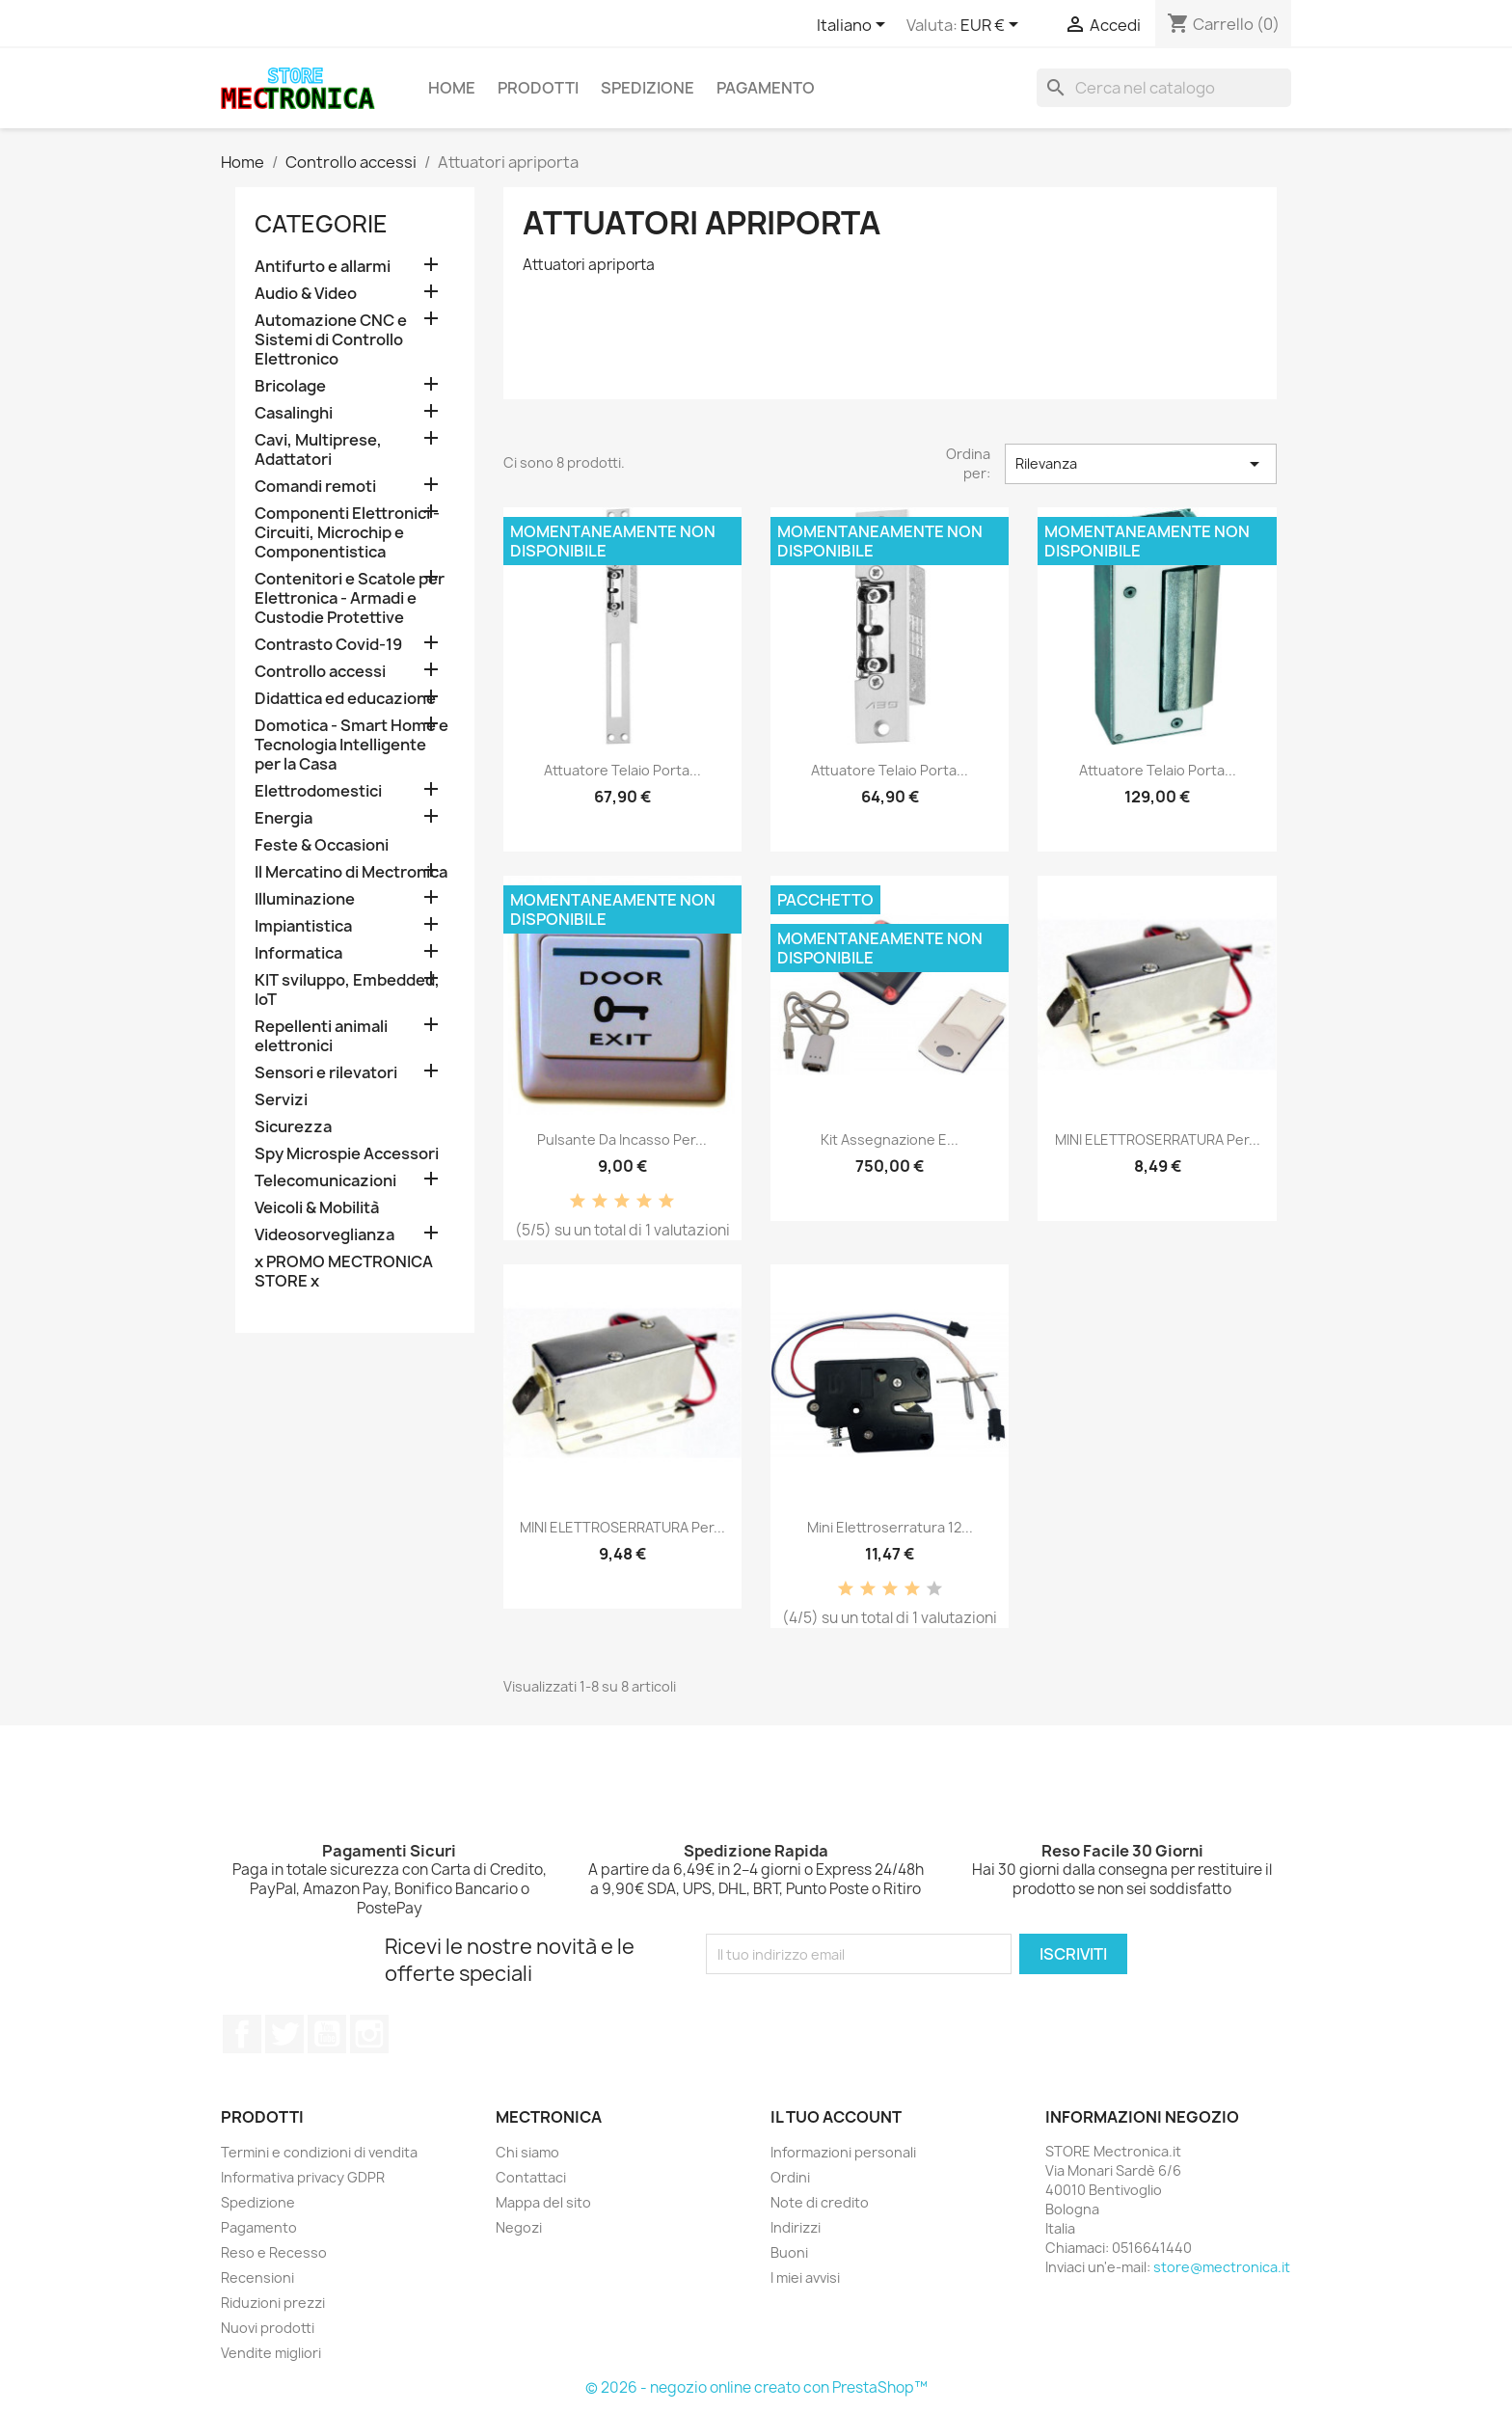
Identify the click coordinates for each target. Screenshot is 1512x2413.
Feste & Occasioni (322, 845)
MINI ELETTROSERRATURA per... (1157, 1139)
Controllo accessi (320, 672)
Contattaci (531, 2177)
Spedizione (647, 87)
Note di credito (819, 2202)
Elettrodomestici (318, 791)
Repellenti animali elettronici (321, 1036)
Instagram (369, 2034)
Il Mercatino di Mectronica (351, 872)
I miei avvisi (805, 2277)
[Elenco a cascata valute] (992, 26)
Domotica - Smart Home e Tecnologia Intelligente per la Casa (351, 745)
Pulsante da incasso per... (622, 1139)
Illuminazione (305, 899)
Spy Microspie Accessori (347, 1154)
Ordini (790, 2177)
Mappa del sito (543, 2202)
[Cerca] (1164, 87)
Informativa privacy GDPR (303, 2177)
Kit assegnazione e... (889, 1139)
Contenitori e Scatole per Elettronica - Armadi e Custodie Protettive (350, 598)
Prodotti (538, 87)
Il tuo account (836, 2117)
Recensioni (257, 2277)
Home (451, 87)
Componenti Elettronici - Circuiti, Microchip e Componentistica (347, 532)
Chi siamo (527, 2152)
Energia (283, 818)
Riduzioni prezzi (273, 2302)
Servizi (281, 1100)
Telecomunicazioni (325, 1181)
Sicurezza (293, 1127)
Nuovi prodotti (267, 2327)
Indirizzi (795, 2227)
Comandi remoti (315, 486)
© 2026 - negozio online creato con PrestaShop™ (756, 2387)
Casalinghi (294, 413)
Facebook (242, 2034)
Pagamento (765, 87)
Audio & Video (306, 294)
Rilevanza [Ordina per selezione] (1140, 463)
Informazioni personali (843, 2152)
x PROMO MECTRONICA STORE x (344, 1271)
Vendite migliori (271, 2353)
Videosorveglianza (324, 1235)
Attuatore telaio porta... (622, 770)
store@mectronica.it (1221, 2267)
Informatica (298, 953)
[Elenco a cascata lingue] (854, 26)
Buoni (789, 2252)
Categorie (321, 223)
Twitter (284, 2034)
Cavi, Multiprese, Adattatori (318, 450)
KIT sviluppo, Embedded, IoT (347, 990)
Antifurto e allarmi (323, 267)
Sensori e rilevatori (326, 1073)
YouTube (327, 2034)
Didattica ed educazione (345, 699)
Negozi (519, 2227)
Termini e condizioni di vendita (319, 2152)
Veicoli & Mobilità (317, 1208)
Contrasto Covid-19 (328, 645)
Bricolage (290, 386)
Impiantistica (303, 926)
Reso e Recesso (274, 2252)
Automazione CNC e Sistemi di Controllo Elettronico (331, 340)
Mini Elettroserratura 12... (890, 1527)
